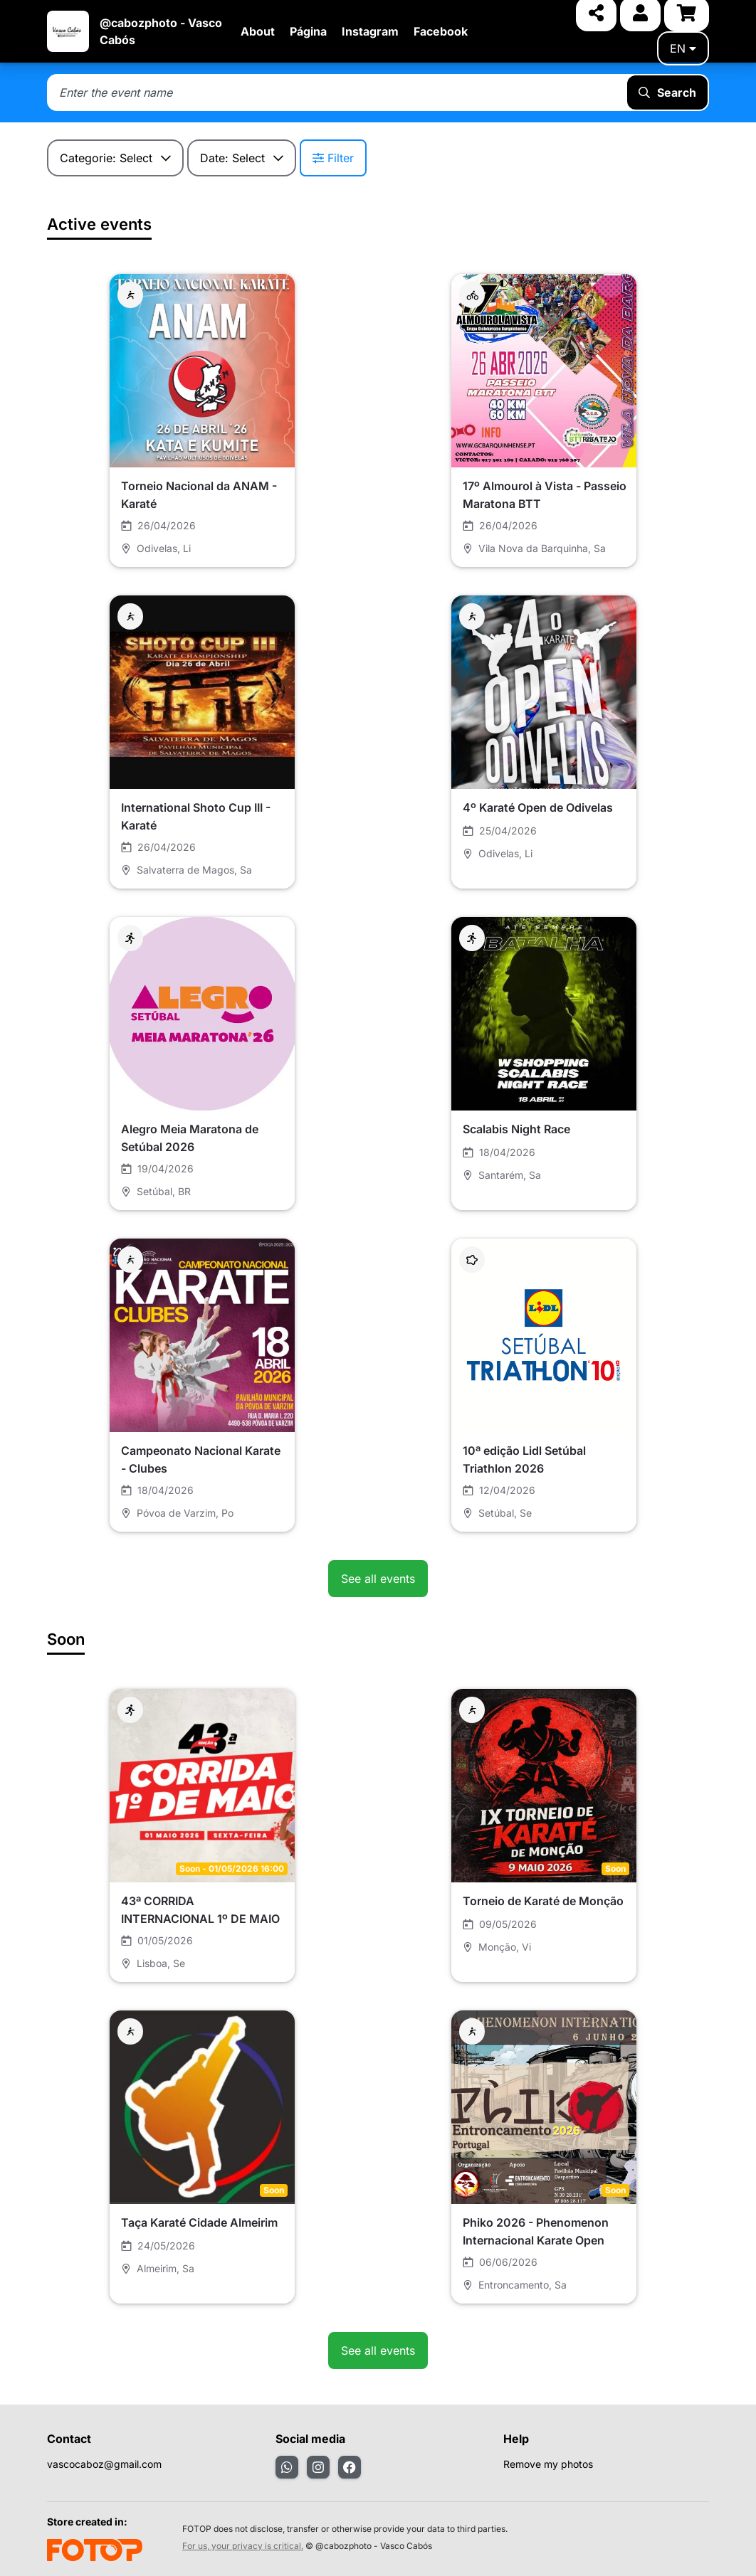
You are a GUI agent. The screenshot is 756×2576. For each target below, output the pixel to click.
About (258, 31)
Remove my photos (548, 2464)
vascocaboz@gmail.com (104, 2464)
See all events (378, 1578)
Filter (333, 158)
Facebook (441, 31)
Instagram (370, 31)
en (683, 48)
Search (667, 92)
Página (308, 31)
